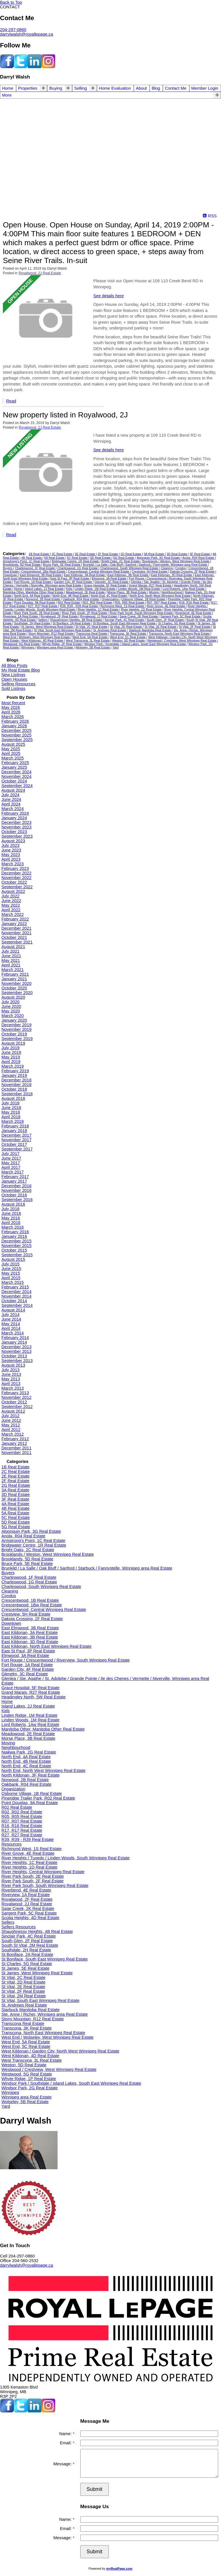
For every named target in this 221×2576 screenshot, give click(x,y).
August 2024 (13, 790)
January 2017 (14, 1181)
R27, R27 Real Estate (43, 606)
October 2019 (14, 1034)
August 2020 (13, 997)
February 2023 (15, 868)
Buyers (8, 568)
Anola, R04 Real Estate (198, 557)
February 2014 (15, 1337)
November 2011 (16, 1452)
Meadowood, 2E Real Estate (86, 592)
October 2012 (14, 1402)
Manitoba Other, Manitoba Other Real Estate (33, 592)
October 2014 (14, 1300)
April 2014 (10, 1328)
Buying (55, 88)
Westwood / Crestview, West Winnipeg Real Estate (182, 640)
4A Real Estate (15, 1503)
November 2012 (16, 1397)
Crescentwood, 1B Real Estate (30, 1600)
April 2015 (10, 1277)
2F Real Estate (108, 554)
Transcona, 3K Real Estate (128, 633)
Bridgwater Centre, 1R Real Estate (76, 561)
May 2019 (10, 1057)
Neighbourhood (172, 592)
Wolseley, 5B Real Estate (92, 647)
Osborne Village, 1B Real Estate (143, 599)
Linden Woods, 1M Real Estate (139, 588)
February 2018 (15, 1126)
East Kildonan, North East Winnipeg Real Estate (46, 1646)
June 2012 (11, 1420)
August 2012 (13, 1411)
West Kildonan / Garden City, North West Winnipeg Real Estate (60, 2051)
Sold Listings (13, 688)
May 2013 (10, 1379)
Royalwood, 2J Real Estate (40, 273)
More (7, 95)
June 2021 (11, 956)
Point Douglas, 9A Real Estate (35, 602)
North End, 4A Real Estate (32, 595)
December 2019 (16, 1025)
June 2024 (11, 799)
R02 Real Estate (69, 602)
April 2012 (10, 1429)
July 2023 (10, 845)
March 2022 (12, 914)
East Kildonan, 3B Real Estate (128, 575)
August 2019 (13, 1043)
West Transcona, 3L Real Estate (88, 640)
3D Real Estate (177, 554)
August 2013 (13, 1365)
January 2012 (14, 1443)
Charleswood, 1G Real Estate (77, 568)
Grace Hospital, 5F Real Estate (105, 585)
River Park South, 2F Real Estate (85, 613)
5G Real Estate (124, 557)
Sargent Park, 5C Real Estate (180, 616)
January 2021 (14, 979)
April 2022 (10, 910)
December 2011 (16, 1448)
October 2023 (14, 831)
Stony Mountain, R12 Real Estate (51, 633)
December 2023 (16, 822)
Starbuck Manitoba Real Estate (150, 630)
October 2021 (14, 937)
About (141, 88)
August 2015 (13, 1259)
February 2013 (15, 1392)
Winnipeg (28, 647)
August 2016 (13, 1204)
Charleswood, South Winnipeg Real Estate (129, 568)
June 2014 (11, 1319)
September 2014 (17, 1305)
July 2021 (10, 951)
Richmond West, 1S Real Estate (122, 606)
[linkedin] (34, 66)
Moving (154, 592)
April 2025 (10, 753)
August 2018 (13, 1098)
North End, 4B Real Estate (70, 595)
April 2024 (10, 804)
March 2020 (12, 1015)
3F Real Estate (200, 554)
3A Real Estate (154, 554)
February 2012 (15, 1438)
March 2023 (12, 864)
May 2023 (10, 854)
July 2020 (10, 1002)
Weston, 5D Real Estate (129, 640)
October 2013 (14, 1356)
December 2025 (16, 730)
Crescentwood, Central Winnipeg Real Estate (99, 571)
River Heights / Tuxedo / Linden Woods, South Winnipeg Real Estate (65, 1858)
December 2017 (16, 1135)
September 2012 (17, 1406)
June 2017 (11, 1158)
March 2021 (12, 969)
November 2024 (16, 776)
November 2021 (16, 933)
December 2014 (16, 1291)
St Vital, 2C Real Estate (91, 626)
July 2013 (10, 1369)
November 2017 (16, 1140)
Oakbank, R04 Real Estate (81, 599)
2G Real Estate (131, 554)
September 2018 (17, 1094)
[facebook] (7, 66)
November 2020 (16, 983)
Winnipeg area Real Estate (55, 647)
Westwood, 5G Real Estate (22, 644)
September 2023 (17, 836)
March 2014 (12, 1333)
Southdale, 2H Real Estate (32, 623)
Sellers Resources (18, 1927)
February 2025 (15, 762)
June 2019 (11, 1052)
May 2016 (10, 1218)
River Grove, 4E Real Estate (166, 606)
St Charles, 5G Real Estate (177, 623)
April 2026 (10, 712)
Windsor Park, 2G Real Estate (29, 2088)
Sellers (43, 620)
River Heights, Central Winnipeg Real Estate (42, 1871)
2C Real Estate (62, 554)
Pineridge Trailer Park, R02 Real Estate (38, 1798)
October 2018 (14, 1089)
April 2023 (10, 859)
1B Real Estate (39, 554)
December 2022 (16, 873)
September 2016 (17, 1199)
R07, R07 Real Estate (162, 602)
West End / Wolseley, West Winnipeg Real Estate (37, 637)
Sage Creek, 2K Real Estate (139, 616)
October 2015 (14, 1250)
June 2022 (11, 900)
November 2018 (16, 1084)
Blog (156, 88)
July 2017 (10, 1153)
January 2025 (14, 767)
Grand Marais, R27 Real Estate (150, 585)
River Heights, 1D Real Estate (142, 609)
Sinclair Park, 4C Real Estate (124, 620)
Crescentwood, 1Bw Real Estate (43, 571)
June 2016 (11, 1213)
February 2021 (15, 974)
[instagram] (48, 66)
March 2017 (12, 1172)
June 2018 (11, 1107)
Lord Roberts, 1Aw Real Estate (184, 588)
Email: (66, 2443)
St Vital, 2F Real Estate (195, 626)
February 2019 (15, 1071)
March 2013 (12, 1388)
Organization (110, 599)
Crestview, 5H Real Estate (150, 571)
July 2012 (10, 1415)
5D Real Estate (101, 557)
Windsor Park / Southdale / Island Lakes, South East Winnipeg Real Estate (135, 644)
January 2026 (14, 726)
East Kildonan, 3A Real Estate (85, 575)
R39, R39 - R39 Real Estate (79, 606)
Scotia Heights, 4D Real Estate (30, 1917)
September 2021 (17, 942)
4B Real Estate (32, 557)
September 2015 (17, 1254)
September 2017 (17, 1149)
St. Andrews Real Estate (110, 630)
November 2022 (16, 877)
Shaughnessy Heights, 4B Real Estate (76, 620)
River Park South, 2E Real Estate (37, 613)
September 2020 (17, 992)
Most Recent (13, 703)
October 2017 (14, 1144)
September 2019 (17, 1038)
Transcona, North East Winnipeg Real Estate (180, 633)
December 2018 (16, 1080)
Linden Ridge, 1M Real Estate (95, 588)
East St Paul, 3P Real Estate (70, 578)
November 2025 (16, 735)
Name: (66, 2433)
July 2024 (10, 795)
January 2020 (14, 1020)
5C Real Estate (78, 557)
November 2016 (16, 1190)
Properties (27, 88)
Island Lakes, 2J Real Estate (44, 588)
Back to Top (11, 2)
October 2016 (14, 1195)
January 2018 (14, 1130)
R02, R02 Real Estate (98, 602)
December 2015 (16, 1241)
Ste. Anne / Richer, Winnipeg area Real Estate (44, 2014)
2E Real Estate (85, 554)
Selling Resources (18, 684)
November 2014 (16, 1296)
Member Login (204, 88)
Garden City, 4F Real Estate (73, 582)
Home (7, 88)
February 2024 (15, 813)
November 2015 (16, 1245)
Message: (63, 2464)
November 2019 (16, 1029)
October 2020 (14, 988)
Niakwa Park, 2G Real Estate (28, 1752)
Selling (80, 88)
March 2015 (12, 1282)
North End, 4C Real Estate (109, 595)
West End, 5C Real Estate (128, 637)
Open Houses (14, 679)
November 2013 (16, 1351)
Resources (11, 1844)
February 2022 (15, 919)
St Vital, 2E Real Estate (160, 626)
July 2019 (10, 1048)
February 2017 (15, 1176)
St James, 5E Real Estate (25, 1968)
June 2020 (11, 1006)
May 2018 (10, 1112)
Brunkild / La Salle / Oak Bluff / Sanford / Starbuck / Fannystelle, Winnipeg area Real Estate (145, 564)
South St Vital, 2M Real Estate (29, 1945)
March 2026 (12, 716)
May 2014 (10, 1323)
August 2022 (13, 891)
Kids (69, 588)
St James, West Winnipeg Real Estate (47, 626)
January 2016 (14, 1236)
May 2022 (10, 905)
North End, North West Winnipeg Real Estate (160, 595)
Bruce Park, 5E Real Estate (62, 564)
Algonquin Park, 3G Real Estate (159, 557)
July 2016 (10, 1209)
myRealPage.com (119, 2568)
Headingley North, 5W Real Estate (33, 1697)
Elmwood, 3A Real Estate (109, 578)
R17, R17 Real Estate (21, 1830)
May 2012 (10, 1425)
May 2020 (10, 1011)
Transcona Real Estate (92, 633)
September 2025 (17, 739)
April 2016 (10, 1222)
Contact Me (175, 88)
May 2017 (10, 1163)
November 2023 (16, 827)
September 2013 (17, 1360)
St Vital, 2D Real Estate (126, 626)
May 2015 (10, 1273)
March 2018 (12, 1121)
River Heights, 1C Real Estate (98, 609)
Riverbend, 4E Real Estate (193, 613)
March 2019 (12, 1066)
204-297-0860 (13, 29)
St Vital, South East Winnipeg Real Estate (63, 630)
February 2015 (15, 1287)
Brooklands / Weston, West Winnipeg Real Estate (176, 561)
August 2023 (13, 841)
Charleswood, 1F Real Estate (35, 568)
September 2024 (17, 785)
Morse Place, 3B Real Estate (127, 592)
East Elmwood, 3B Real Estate (41, 575)
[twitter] (21, 66)
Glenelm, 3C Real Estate (112, 582)
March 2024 (12, 808)
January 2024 (14, 818)
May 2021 (10, 960)
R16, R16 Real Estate (194, 602)
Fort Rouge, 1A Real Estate (33, 582)
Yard (115, 647)
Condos (181, 568)
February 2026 (15, 721)
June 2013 (11, 1374)
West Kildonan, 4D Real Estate (42, 640)
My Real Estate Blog (20, 670)
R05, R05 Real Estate (130, 602)
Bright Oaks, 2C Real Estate (120, 561)
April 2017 (10, 1167)
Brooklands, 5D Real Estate (22, 564)
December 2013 (16, 1346)
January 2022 (14, 923)
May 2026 (10, 707)
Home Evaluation (115, 88)
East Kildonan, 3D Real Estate (172, 575)
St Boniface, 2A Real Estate (72, 623)
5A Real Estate (54, 557)
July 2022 (10, 896)
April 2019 (10, 1061)
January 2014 (14, 1342)
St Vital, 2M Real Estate (23, 1996)
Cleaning (167, 568)
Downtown (10, 575)
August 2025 (13, 744)
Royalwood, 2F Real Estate (60, 616)
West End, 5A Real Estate (90, 637)
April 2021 (10, 965)
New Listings (13, 674)
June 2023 (11, 850)
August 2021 (13, 946)
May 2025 (10, 749)
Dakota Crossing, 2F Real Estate (192, 571)
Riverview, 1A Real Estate (21, 616)
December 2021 (16, 928)
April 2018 (10, 1117)
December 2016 (16, 1186)
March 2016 (12, 1227)
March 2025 (12, 758)
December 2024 (16, 772)
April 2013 (10, 1383)
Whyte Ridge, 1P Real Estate (62, 644)
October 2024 (14, 781)
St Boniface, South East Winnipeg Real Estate (125, 623)
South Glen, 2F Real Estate (165, 620)
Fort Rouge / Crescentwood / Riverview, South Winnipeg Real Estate (65, 1660)
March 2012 (12, 1434)
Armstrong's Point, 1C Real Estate (26, 561)
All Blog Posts (14, 665)
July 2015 (10, 1264)
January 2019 (14, 1075)
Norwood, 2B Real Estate (43, 599)
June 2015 (11, 1268)
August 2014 (13, 1310)
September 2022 (17, 887)
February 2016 (15, 1232)
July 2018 (10, 1103)
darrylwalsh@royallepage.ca (26, 34)
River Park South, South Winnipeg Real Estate (142, 613)
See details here (108, 296)
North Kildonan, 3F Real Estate (30, 1775)
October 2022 (14, 882)
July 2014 (10, 1314)
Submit (94, 2489)
